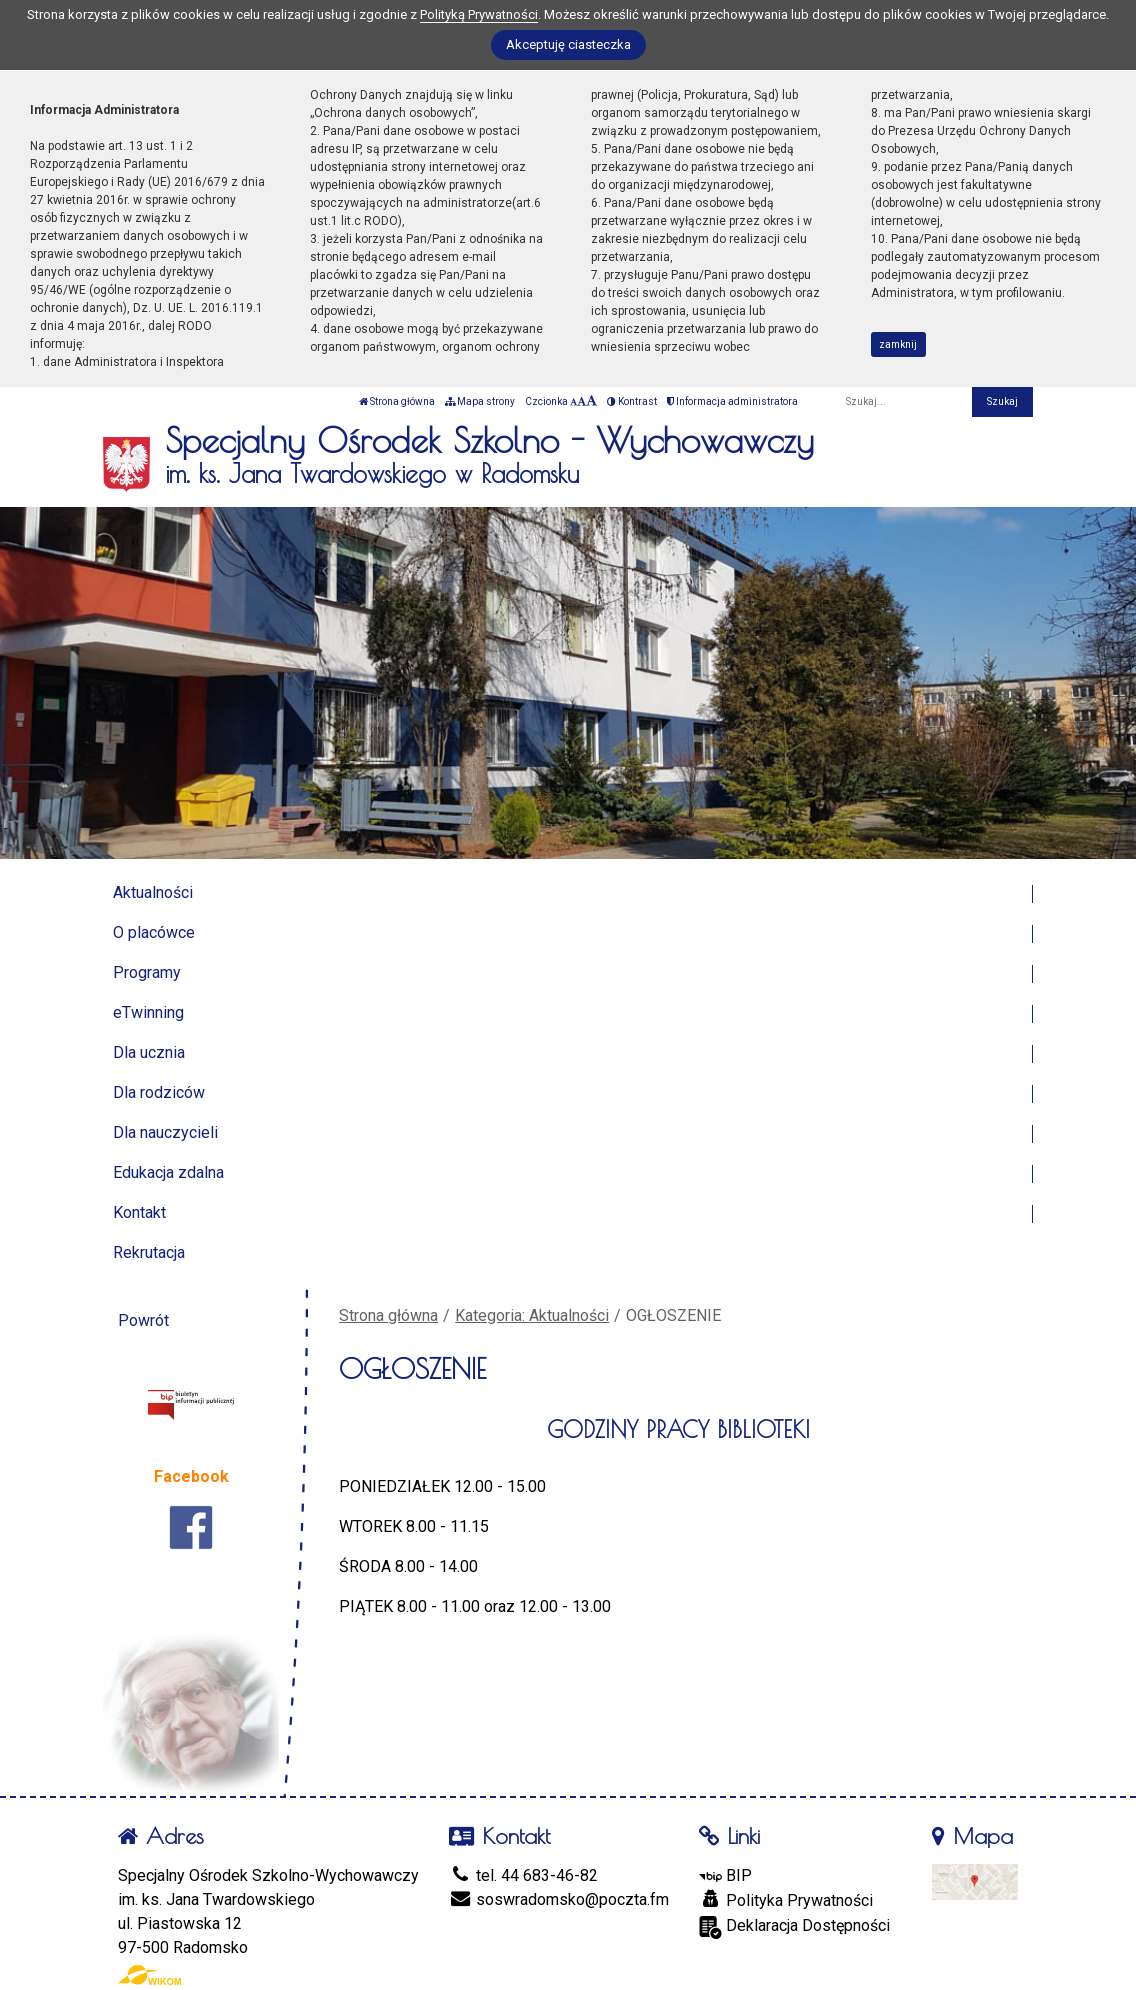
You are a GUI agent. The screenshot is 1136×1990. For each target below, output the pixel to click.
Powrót (143, 1320)
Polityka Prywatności (786, 1900)
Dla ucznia (149, 1052)
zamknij (898, 344)
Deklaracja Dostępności (794, 1927)
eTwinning (148, 1012)
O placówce (154, 932)
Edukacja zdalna (168, 1172)
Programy (147, 972)
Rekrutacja (149, 1252)
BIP (725, 1875)
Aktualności (153, 892)
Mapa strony (480, 401)
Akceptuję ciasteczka (568, 44)
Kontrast (632, 401)
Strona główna (397, 401)
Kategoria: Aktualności (532, 1315)
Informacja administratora (732, 401)
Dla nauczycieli (165, 1132)
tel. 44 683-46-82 (523, 1875)
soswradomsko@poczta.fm (559, 1899)
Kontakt (139, 1212)
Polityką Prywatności (479, 14)
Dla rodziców (159, 1092)
